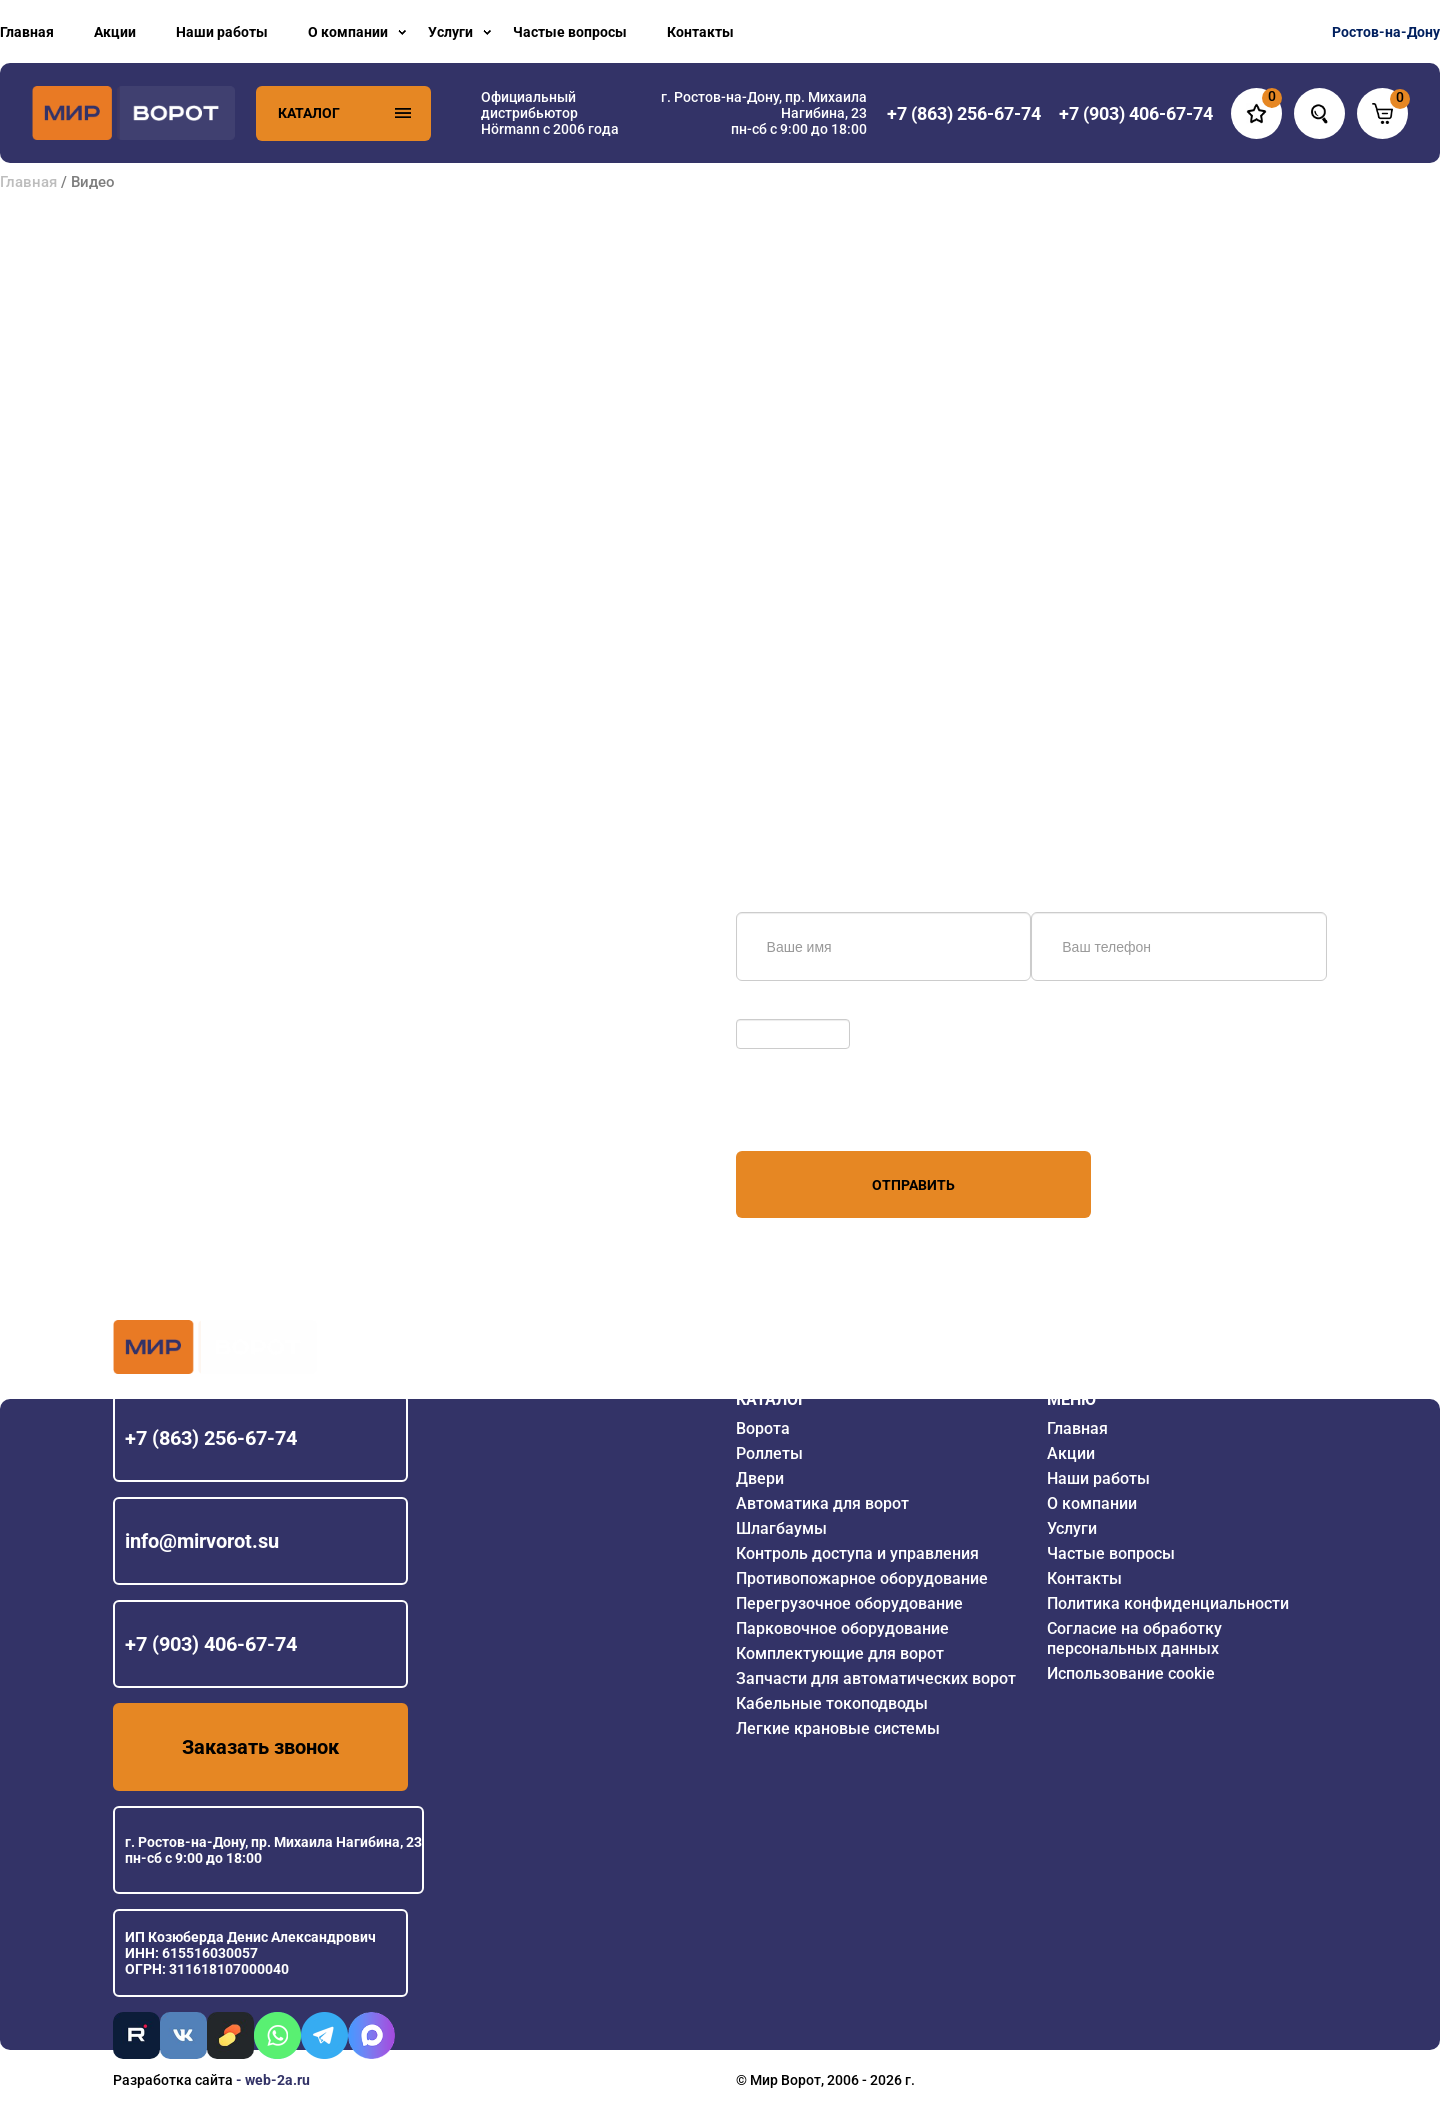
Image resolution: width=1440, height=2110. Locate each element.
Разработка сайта (173, 2080)
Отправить (913, 1185)
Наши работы (222, 32)
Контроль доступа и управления (857, 1553)
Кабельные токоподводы (832, 1703)
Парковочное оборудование (842, 1628)
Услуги (450, 32)
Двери (760, 1478)
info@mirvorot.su (202, 1541)
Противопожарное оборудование (862, 1578)
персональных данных (811, 1113)
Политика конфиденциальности (1168, 1603)
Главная (27, 32)
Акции (115, 32)
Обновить (773, 1009)
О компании (348, 32)
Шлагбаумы (781, 1528)
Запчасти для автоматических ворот (876, 1678)
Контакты (700, 32)
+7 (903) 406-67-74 (211, 1644)
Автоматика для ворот (822, 1503)
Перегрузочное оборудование (849, 1603)
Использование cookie (1131, 1673)
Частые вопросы (570, 32)
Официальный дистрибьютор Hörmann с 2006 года (550, 113)
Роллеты (769, 1453)
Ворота (763, 1428)
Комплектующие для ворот (840, 1653)
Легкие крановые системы (838, 1728)
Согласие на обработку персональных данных (1134, 1638)
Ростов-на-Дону (1386, 32)
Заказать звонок (260, 1747)
